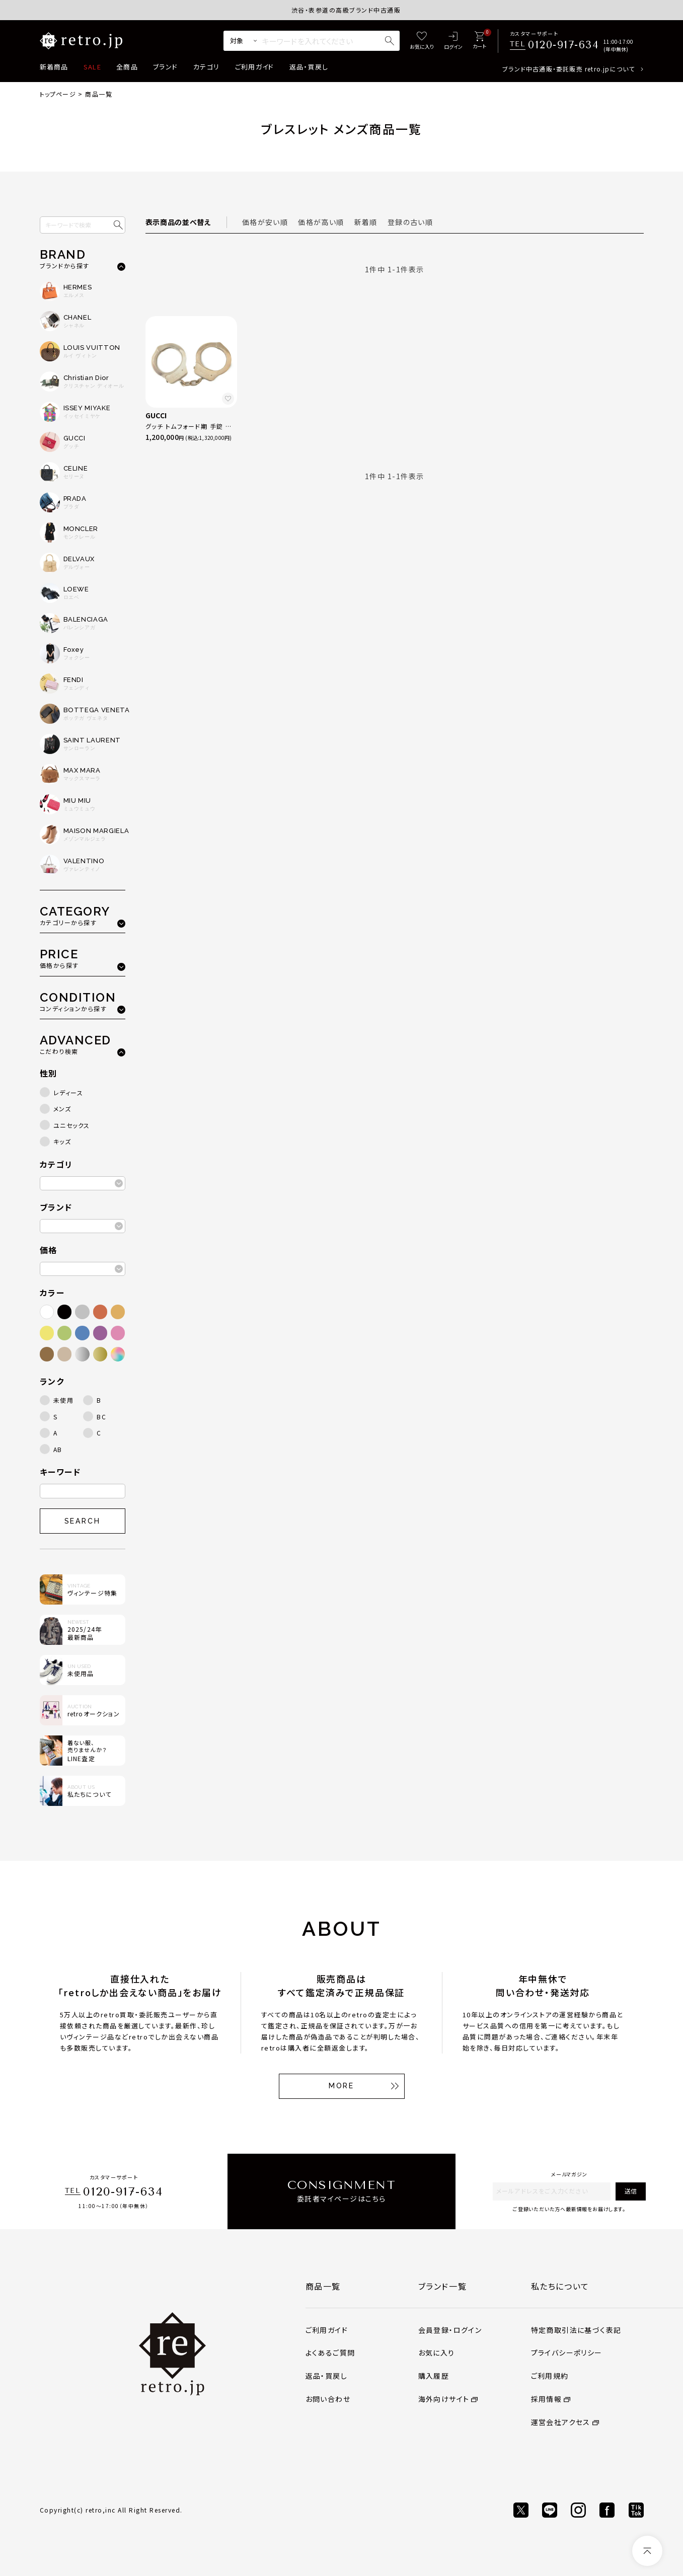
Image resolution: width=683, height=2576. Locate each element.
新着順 (365, 222)
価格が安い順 (265, 222)
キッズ (62, 1141)
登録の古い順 (410, 222)
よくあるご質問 (330, 2352)
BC (101, 1416)
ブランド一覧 (442, 2286)
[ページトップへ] (647, 2551)
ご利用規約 (550, 2376)
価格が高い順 (321, 222)
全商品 (127, 66)
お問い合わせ (328, 2399)
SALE (92, 66)
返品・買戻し (309, 66)
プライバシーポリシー (566, 2352)
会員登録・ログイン (450, 2330)
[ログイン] (453, 41)
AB (57, 1449)
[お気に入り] (422, 41)
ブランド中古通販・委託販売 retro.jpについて (568, 68)
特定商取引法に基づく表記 (576, 2330)
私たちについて (560, 2286)
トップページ (58, 94)
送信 (631, 2190)
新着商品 (54, 66)
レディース (68, 1092)
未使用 (63, 1400)
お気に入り (436, 2352)
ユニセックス (71, 1125)
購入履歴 (433, 2376)
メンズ (62, 1108)
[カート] (479, 41)
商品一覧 (323, 2286)
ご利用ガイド (254, 66)
